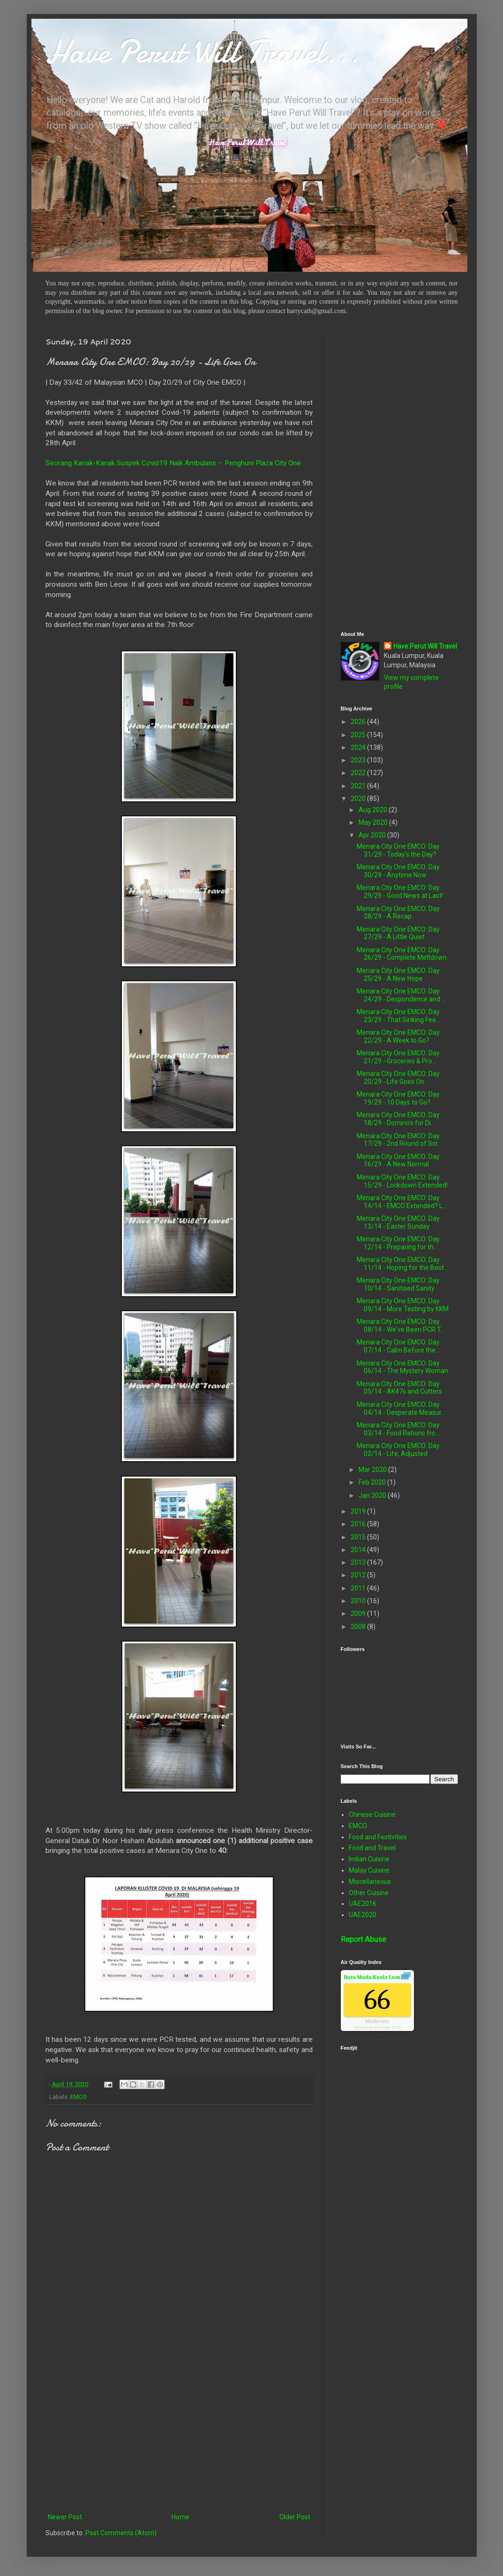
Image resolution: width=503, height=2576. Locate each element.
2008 (359, 1626)
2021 (359, 786)
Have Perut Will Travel (425, 646)
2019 (359, 1511)
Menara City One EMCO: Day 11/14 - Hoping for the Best (400, 1263)
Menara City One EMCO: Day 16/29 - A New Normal (398, 1160)
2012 (359, 1575)
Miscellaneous (370, 1881)
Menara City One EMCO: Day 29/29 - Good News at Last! (400, 891)
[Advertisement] (179, 2434)
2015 (359, 1537)
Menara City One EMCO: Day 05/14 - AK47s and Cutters (399, 1388)
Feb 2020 (373, 1482)
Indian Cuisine (369, 1859)
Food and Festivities (378, 1837)
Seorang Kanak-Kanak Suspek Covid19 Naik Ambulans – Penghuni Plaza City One (173, 463)
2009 (359, 1613)
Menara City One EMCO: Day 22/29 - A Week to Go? (398, 1036)
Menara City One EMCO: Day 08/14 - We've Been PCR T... (401, 1325)
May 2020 (374, 822)
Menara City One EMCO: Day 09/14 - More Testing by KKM (403, 1305)
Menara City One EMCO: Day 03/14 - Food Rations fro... (398, 1429)
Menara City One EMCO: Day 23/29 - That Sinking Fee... (398, 1015)
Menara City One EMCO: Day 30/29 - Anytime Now (398, 871)
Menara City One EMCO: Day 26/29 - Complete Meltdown (402, 954)
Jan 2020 (373, 1495)
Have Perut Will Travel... (202, 51)
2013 (359, 1562)
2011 (359, 1588)
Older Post (294, 2517)
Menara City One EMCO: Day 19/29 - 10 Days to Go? (398, 1098)
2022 (359, 773)
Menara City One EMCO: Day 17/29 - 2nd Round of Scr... (399, 1140)
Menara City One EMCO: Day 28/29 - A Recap (398, 912)
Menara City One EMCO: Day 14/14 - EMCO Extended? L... (402, 1202)
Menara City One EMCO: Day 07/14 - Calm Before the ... (399, 1346)
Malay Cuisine (369, 1870)
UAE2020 (362, 1915)
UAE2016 (362, 1903)
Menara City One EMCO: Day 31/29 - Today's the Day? (398, 850)
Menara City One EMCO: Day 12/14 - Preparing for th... (398, 1243)
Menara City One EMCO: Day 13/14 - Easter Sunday (398, 1222)
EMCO (78, 2096)
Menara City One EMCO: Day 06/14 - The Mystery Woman (402, 1367)
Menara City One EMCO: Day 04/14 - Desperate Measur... (401, 1408)
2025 (359, 735)
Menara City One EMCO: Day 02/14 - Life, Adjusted (398, 1449)
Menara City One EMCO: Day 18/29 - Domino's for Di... (398, 1119)
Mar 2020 (373, 1469)
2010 (359, 1601)
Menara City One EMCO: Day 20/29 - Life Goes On (398, 1077)
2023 (359, 760)
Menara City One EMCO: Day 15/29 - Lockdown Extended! (402, 1181)
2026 (359, 721)
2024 (359, 747)
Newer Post (65, 2517)
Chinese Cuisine (372, 1814)
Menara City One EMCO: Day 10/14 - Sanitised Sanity (398, 1284)
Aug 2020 (374, 810)
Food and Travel (372, 1848)
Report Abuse (363, 1939)
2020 (359, 798)
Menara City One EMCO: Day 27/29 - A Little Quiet (398, 933)
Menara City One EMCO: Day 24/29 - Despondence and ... (401, 995)
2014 (359, 1549)
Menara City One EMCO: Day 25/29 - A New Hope (398, 974)
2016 (359, 1524)
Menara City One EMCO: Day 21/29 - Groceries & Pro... (398, 1057)
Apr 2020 (373, 835)
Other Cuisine (369, 1893)
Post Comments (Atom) (121, 2533)
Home (180, 2517)
